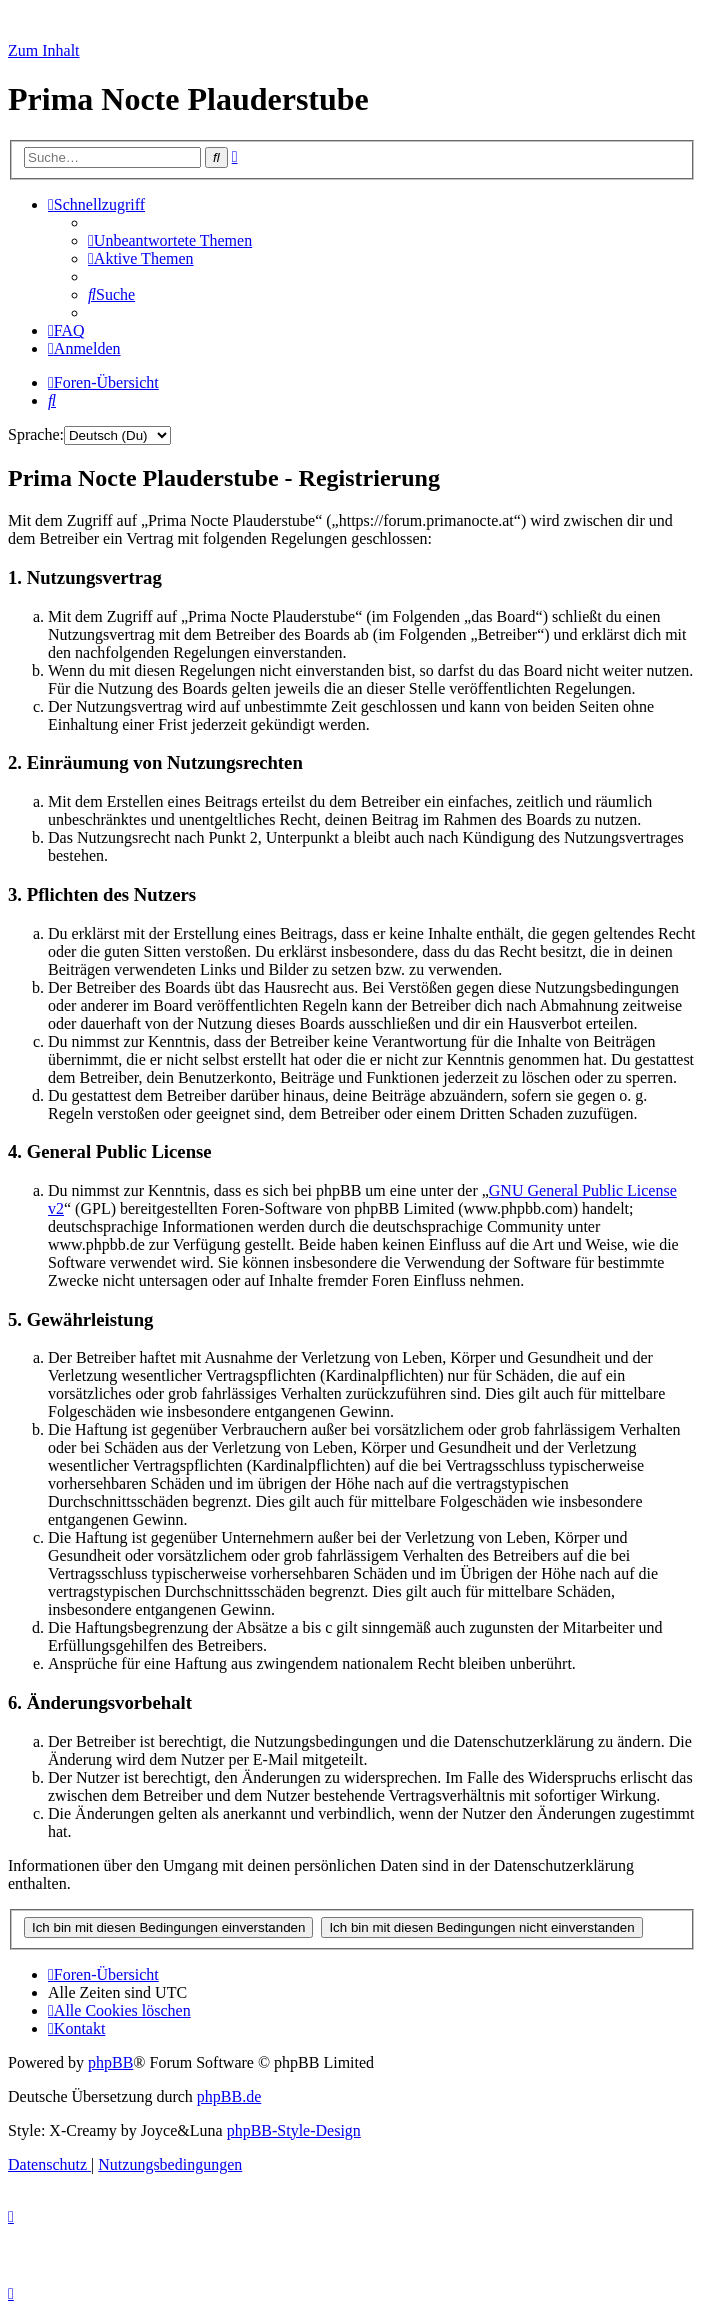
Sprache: (36, 434)
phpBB (110, 2062)
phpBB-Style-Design (294, 2130)
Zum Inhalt (44, 50)
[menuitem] (170, 240)
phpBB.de (229, 2096)
